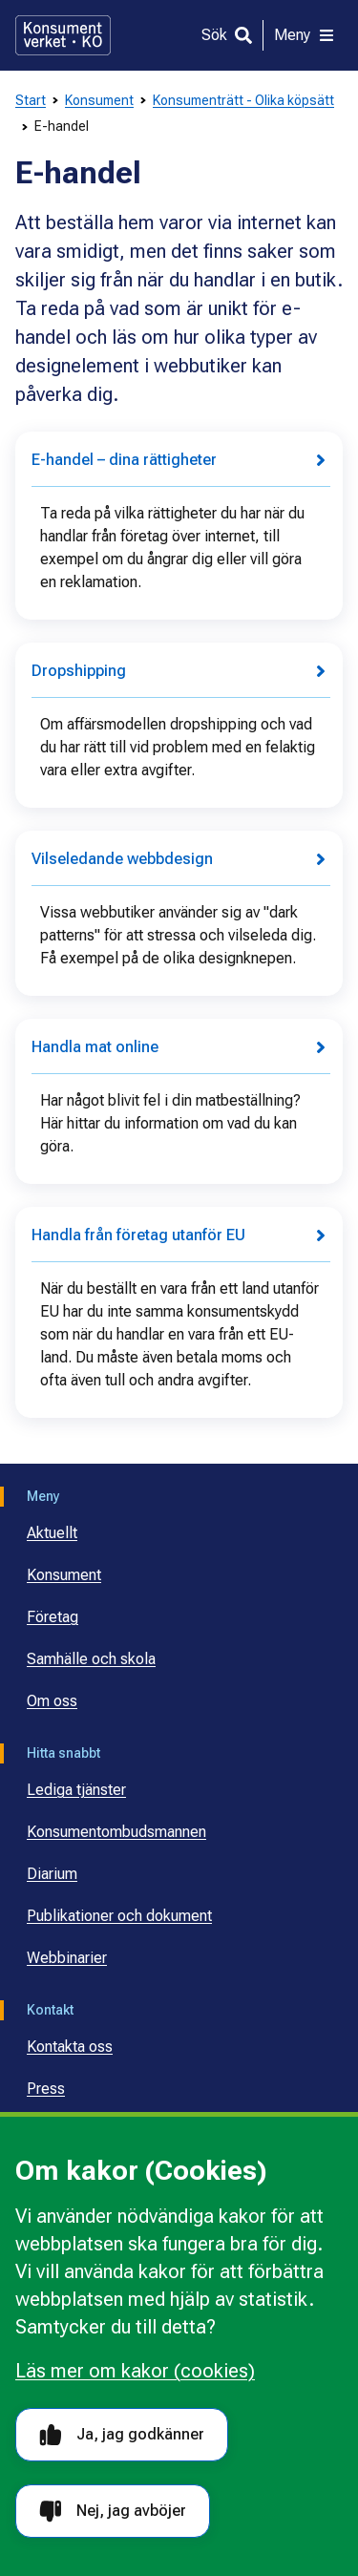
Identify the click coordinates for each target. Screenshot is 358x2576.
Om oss (52, 1701)
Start (30, 100)
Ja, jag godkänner (121, 2435)
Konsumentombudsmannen (116, 1832)
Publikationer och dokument (119, 1916)
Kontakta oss (70, 2047)
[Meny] (304, 35)
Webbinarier (67, 1958)
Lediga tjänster (76, 1790)
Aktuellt (52, 1533)
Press (46, 2089)
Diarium (52, 1874)
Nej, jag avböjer (112, 2512)
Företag (52, 1617)
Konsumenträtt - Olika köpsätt (243, 100)
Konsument (99, 100)
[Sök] (227, 35)
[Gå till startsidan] (63, 35)
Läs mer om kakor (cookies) (135, 2370)
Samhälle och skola (91, 1659)
